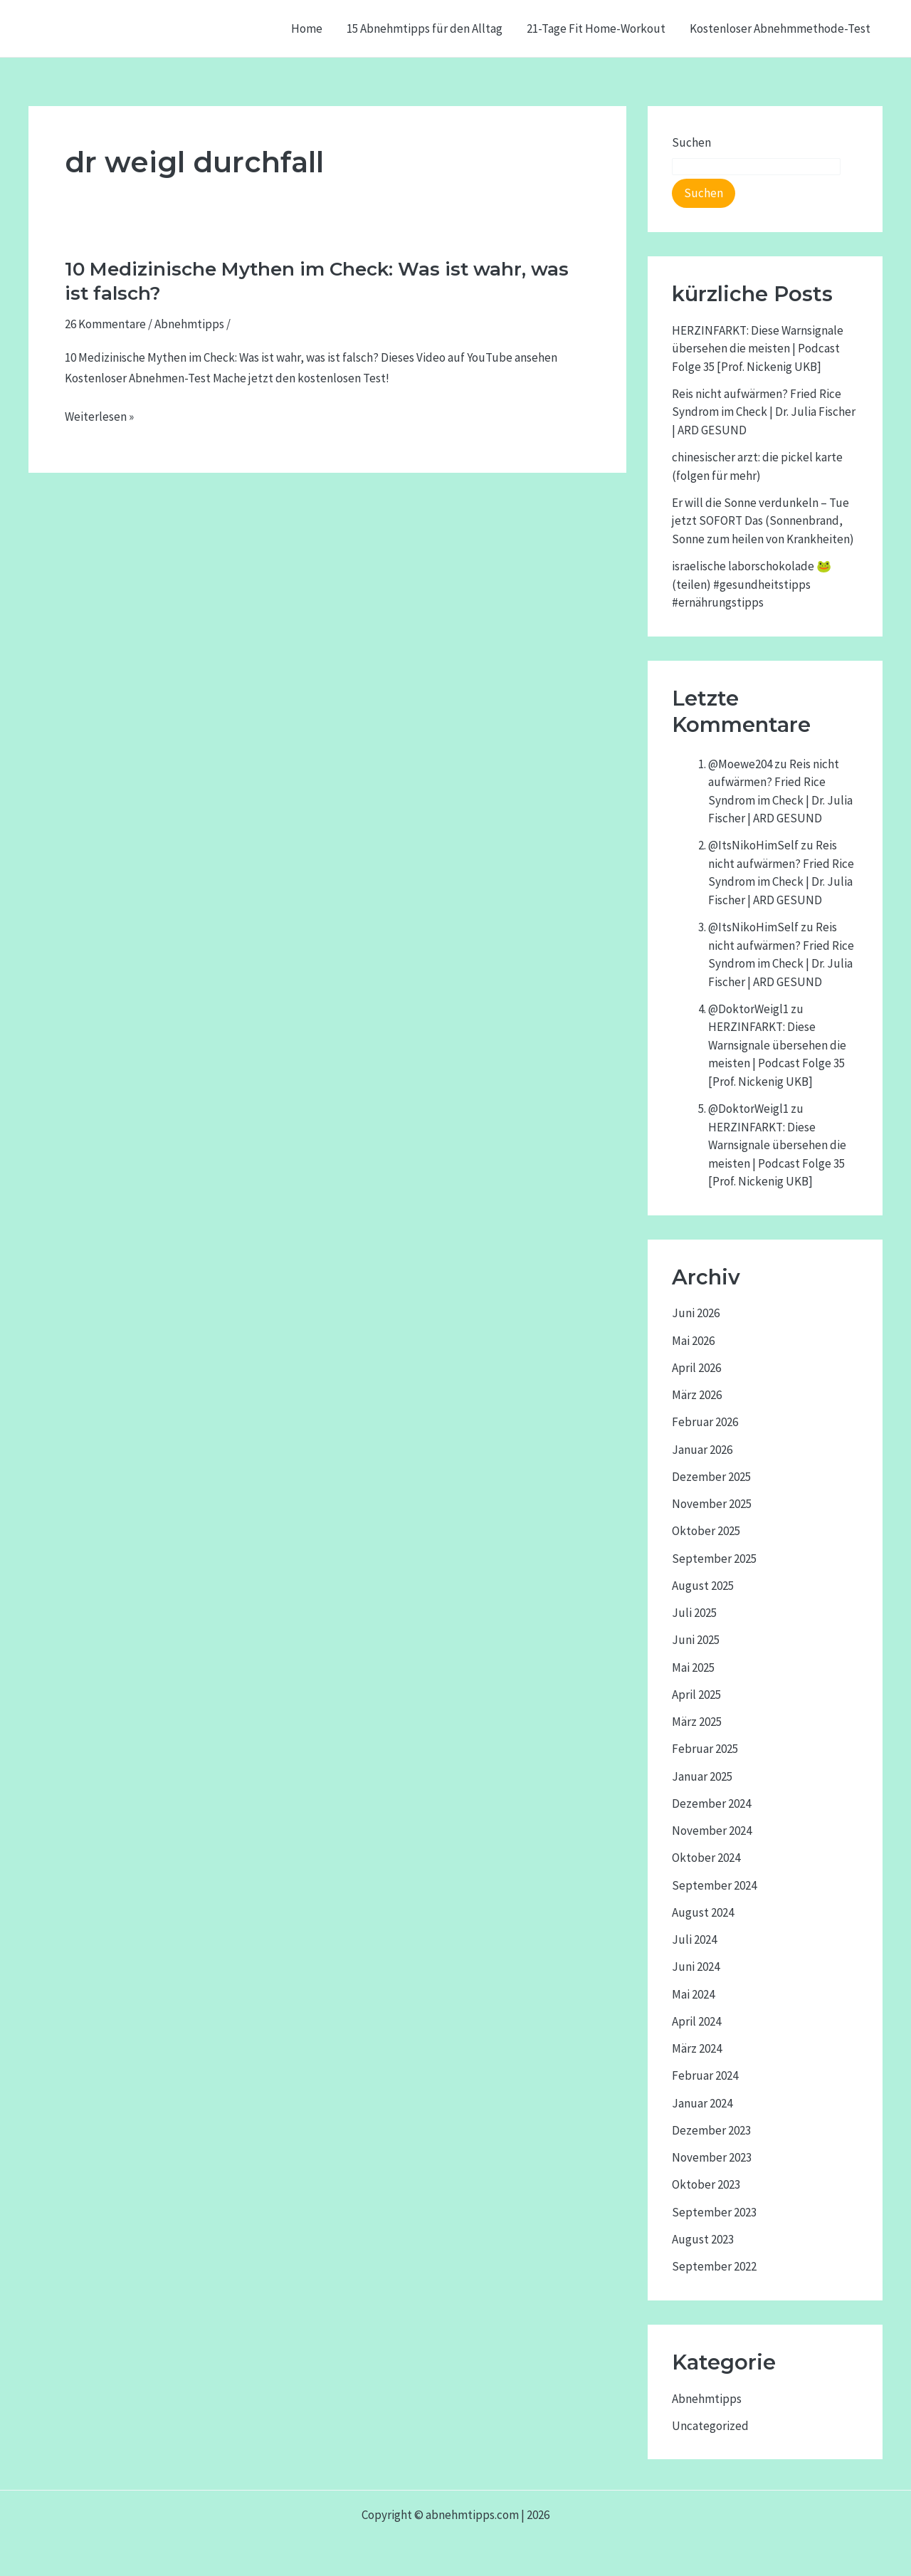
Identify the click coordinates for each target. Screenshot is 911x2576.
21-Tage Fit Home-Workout (596, 28)
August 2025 (703, 1585)
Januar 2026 (702, 1449)
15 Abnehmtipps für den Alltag (424, 28)
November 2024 (712, 1830)
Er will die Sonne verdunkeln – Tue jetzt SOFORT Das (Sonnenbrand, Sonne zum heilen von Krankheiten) (763, 521)
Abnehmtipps (189, 324)
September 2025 (714, 1558)
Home (306, 28)
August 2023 (703, 2239)
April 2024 (696, 2021)
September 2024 (714, 1885)
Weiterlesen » (99, 417)
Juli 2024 (694, 1939)
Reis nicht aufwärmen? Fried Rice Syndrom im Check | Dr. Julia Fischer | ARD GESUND (763, 412)
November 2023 (712, 2157)
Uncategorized (710, 2426)
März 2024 (697, 2048)
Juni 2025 (696, 1640)
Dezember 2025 (711, 1477)
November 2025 (712, 1504)
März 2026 (697, 1395)
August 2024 (703, 1912)
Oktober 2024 (706, 1857)
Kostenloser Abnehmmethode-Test (780, 28)
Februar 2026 (705, 1422)
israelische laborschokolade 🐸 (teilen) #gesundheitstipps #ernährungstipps (751, 584)
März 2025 (697, 1721)
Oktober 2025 (706, 1531)
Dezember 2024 (711, 1803)
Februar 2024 (705, 2075)
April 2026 (696, 1368)
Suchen (691, 142)
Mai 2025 (693, 1667)
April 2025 (696, 1694)
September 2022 (714, 2266)
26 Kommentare (105, 324)
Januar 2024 (702, 2103)
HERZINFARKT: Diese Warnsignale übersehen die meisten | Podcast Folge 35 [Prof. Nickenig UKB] (757, 349)
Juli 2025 (694, 1613)
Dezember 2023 (711, 2130)
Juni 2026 (696, 1313)
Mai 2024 (693, 1994)
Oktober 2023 (706, 2184)
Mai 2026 (693, 1341)
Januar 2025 (702, 1776)
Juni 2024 (696, 1966)
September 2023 (714, 2212)
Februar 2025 (705, 1748)
